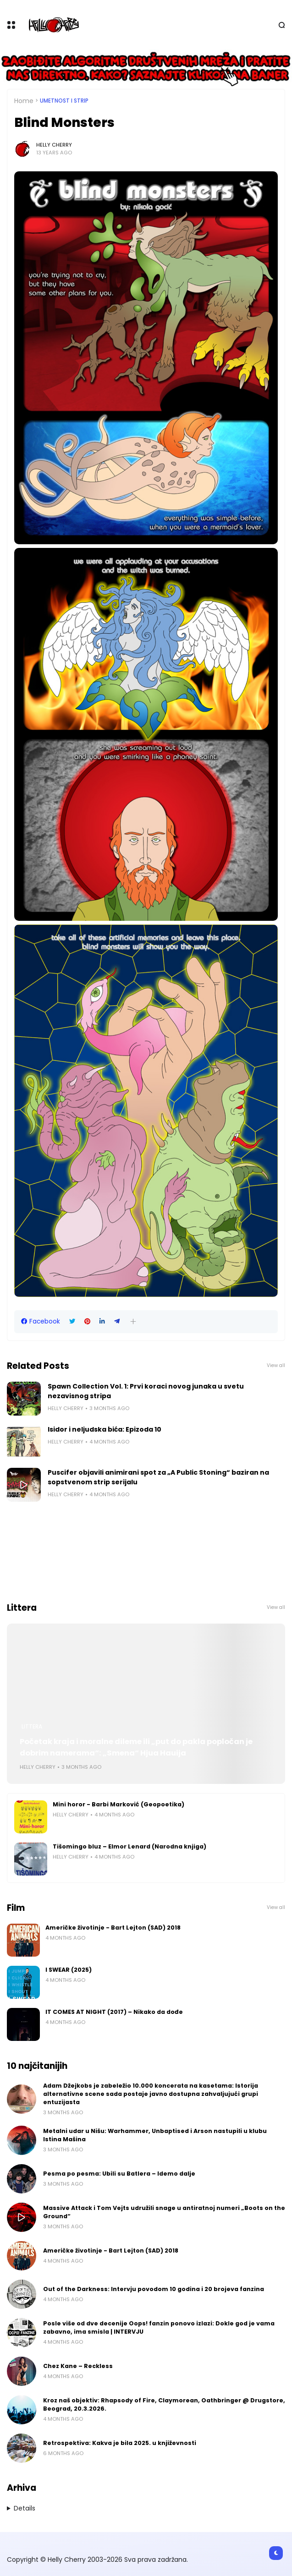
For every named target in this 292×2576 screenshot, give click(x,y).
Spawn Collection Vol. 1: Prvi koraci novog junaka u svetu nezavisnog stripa (146, 1391)
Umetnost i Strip (64, 100)
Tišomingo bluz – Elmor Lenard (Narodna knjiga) (129, 1846)
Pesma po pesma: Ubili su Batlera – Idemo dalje (119, 2173)
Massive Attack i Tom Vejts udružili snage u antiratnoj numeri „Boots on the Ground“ (164, 2212)
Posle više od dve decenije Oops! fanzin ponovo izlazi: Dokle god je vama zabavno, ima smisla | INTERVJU (159, 2327)
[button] (133, 1321)
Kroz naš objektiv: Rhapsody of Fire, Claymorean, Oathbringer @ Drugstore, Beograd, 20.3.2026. (164, 2404)
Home (23, 100)
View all (276, 1365)
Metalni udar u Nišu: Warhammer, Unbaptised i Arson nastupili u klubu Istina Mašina (155, 2135)
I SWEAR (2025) (68, 1970)
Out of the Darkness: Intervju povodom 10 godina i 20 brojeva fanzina (153, 2289)
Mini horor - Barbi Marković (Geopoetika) (118, 1804)
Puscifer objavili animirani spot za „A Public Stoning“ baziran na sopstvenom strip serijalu (158, 1477)
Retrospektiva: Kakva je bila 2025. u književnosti (119, 2443)
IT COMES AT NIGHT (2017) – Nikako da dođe (114, 2012)
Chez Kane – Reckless (78, 2366)
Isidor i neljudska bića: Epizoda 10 (104, 1429)
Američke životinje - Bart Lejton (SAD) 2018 (113, 1927)
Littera (32, 1726)
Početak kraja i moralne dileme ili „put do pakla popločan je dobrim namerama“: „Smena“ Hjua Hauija (136, 1747)
